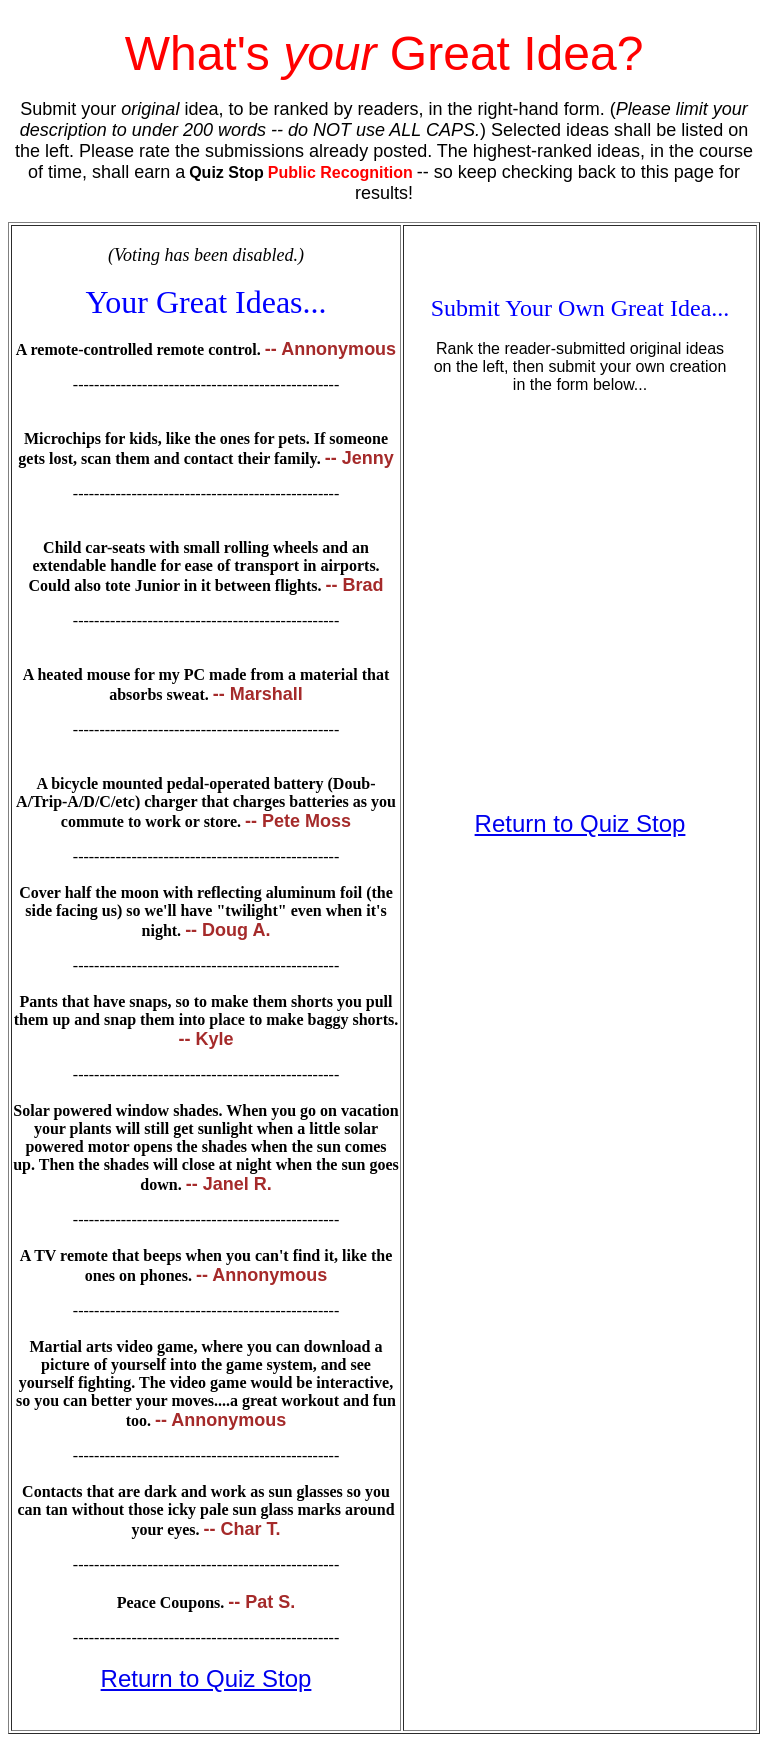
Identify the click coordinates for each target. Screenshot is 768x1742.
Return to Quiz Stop (206, 1678)
